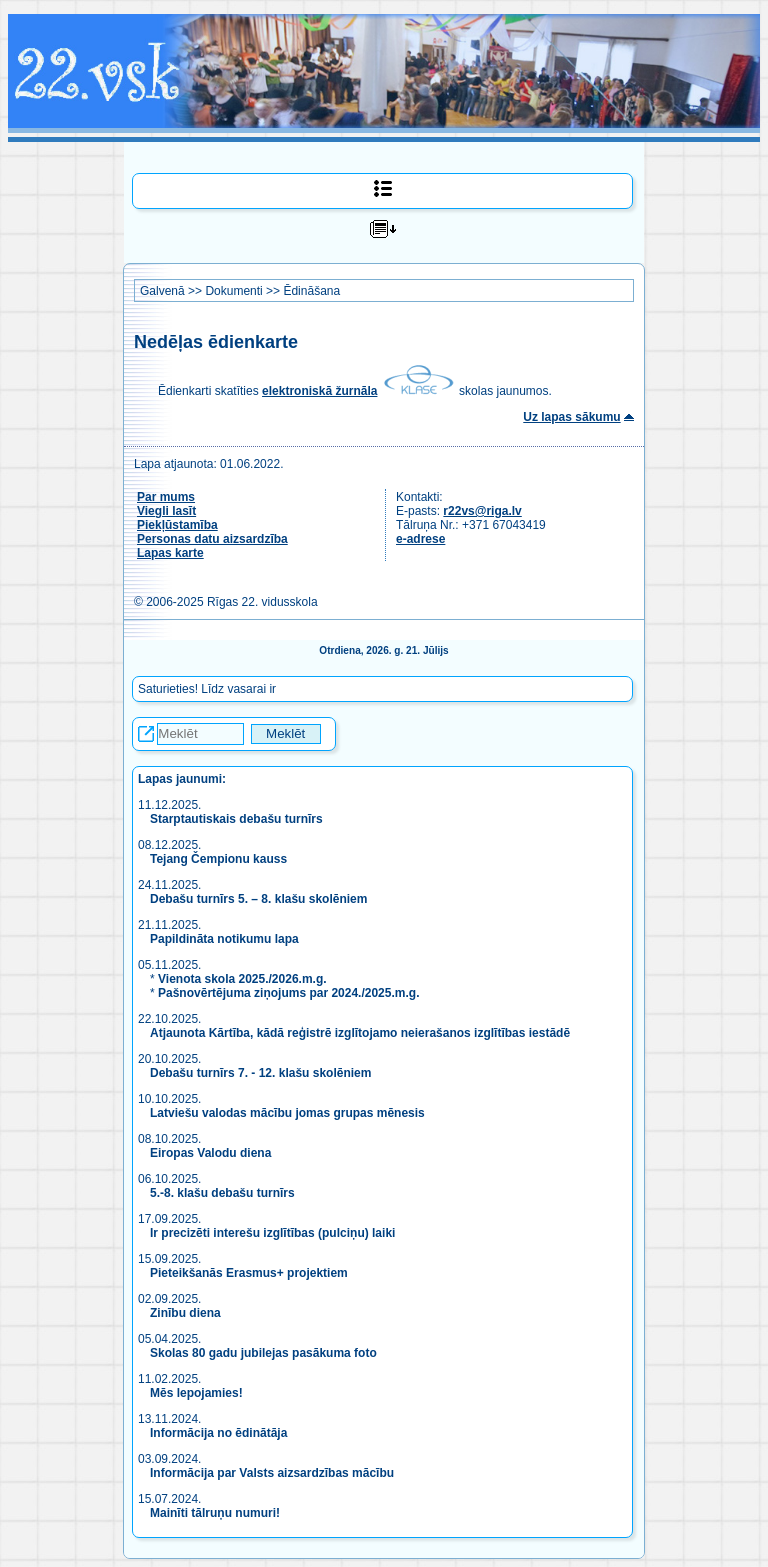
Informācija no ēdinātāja (218, 1433)
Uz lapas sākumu (571, 417)
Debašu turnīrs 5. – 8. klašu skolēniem (258, 899)
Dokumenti (233, 291)
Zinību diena (185, 1313)
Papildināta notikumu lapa (224, 939)
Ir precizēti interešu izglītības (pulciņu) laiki (272, 1233)
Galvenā (162, 291)
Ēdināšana (311, 291)
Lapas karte (170, 553)
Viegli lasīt (166, 511)
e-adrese (420, 539)
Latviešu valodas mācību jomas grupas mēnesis (287, 1113)
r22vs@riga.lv (482, 511)
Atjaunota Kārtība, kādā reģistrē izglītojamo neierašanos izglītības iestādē (360, 1033)
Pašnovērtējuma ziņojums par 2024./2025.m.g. (288, 993)
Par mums (166, 497)
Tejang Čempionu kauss (218, 859)
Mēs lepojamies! (196, 1393)
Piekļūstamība (177, 525)
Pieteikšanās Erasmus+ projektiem (249, 1273)
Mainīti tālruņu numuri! (215, 1513)
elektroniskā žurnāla (319, 391)
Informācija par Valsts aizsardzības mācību (272, 1473)
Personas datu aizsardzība (212, 539)
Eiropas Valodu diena (210, 1153)
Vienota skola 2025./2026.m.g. (242, 979)
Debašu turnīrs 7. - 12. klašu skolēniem (260, 1073)
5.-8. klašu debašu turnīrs (222, 1193)
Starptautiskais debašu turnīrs (238, 819)
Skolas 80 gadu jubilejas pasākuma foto (263, 1353)
